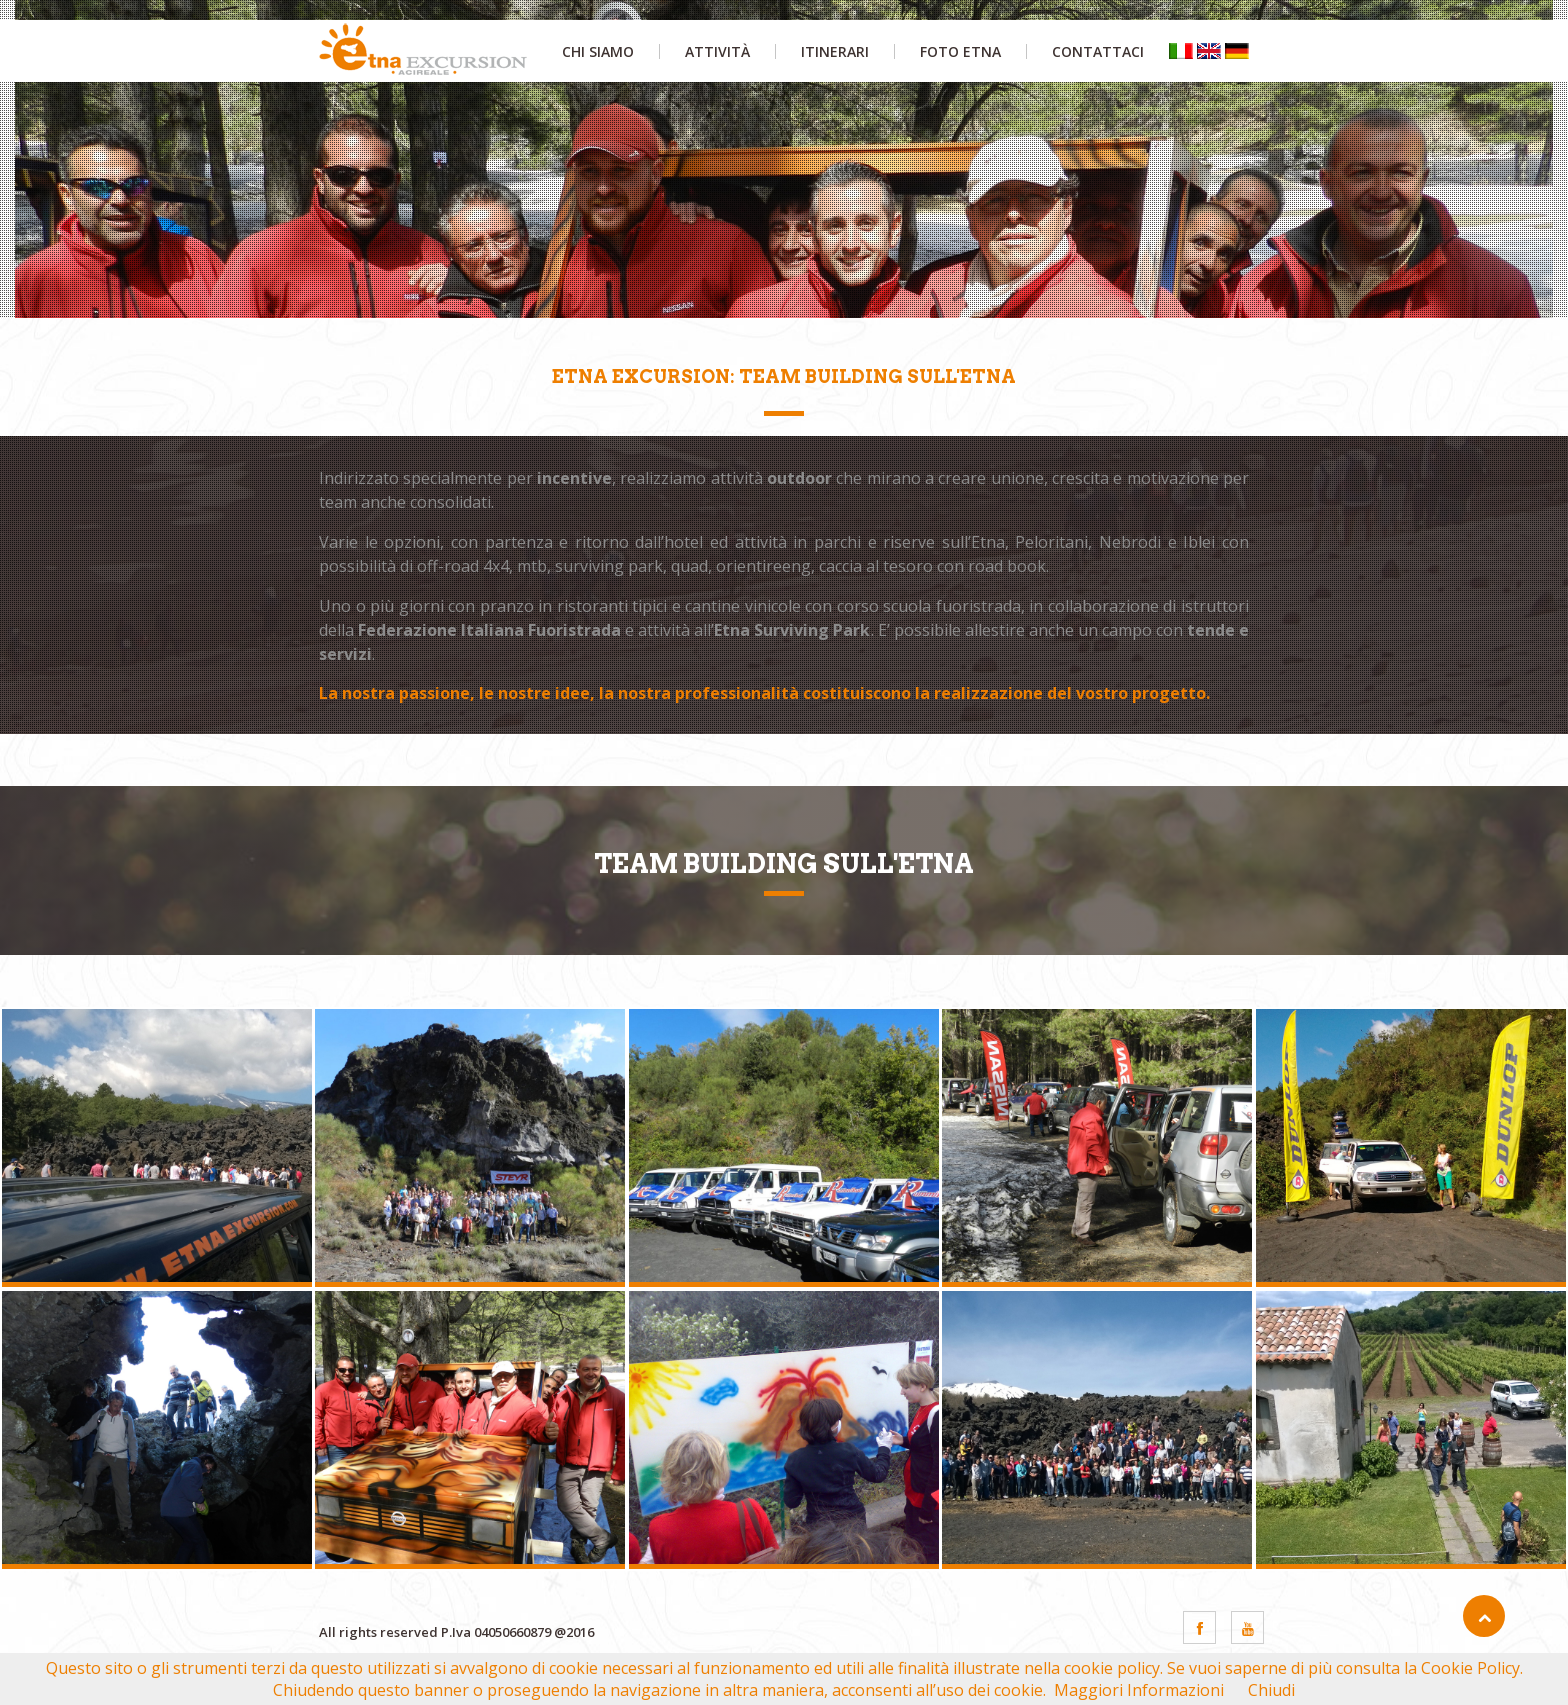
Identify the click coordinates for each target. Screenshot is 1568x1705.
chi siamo (598, 51)
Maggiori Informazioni (1139, 1690)
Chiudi (1271, 1690)
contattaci (1098, 51)
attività (717, 51)
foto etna (960, 51)
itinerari (835, 51)
